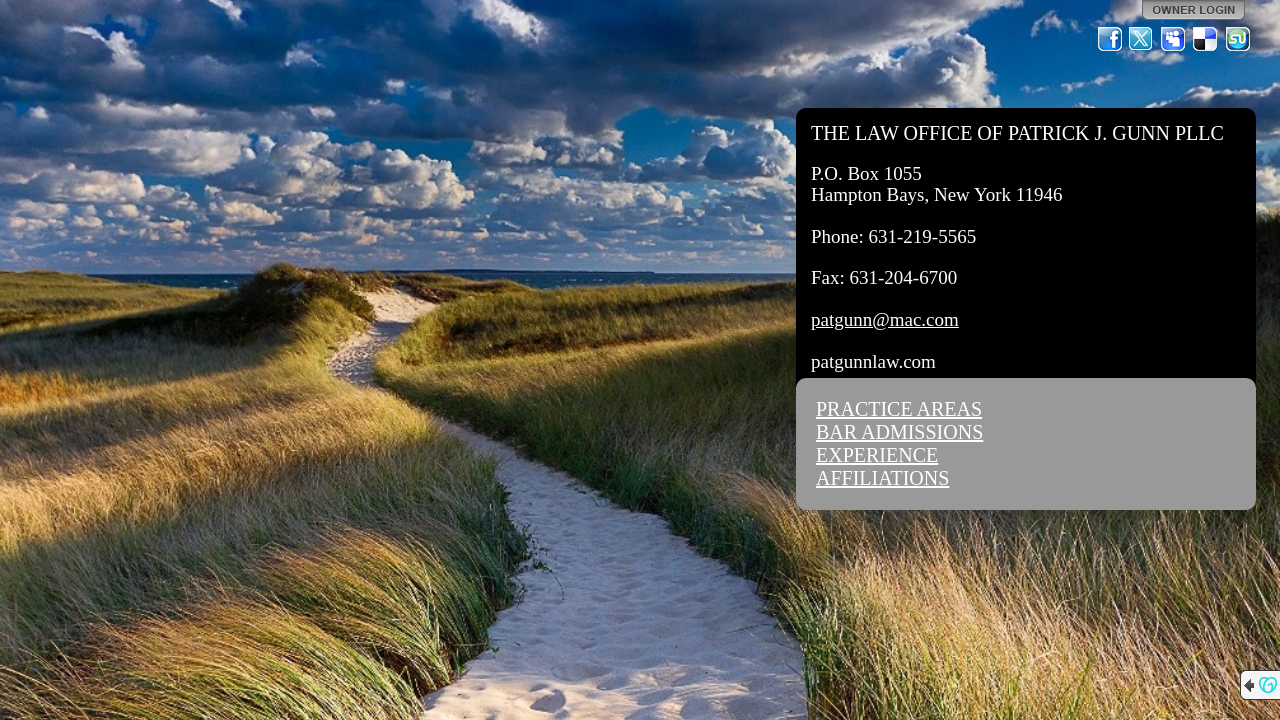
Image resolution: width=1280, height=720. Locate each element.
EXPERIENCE (877, 455)
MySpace (1174, 39)
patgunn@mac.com (885, 319)
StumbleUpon (1238, 39)
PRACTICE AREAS (899, 409)
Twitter (1142, 39)
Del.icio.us (1206, 39)
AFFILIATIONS (882, 478)
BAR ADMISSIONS (899, 432)
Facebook (1110, 39)
